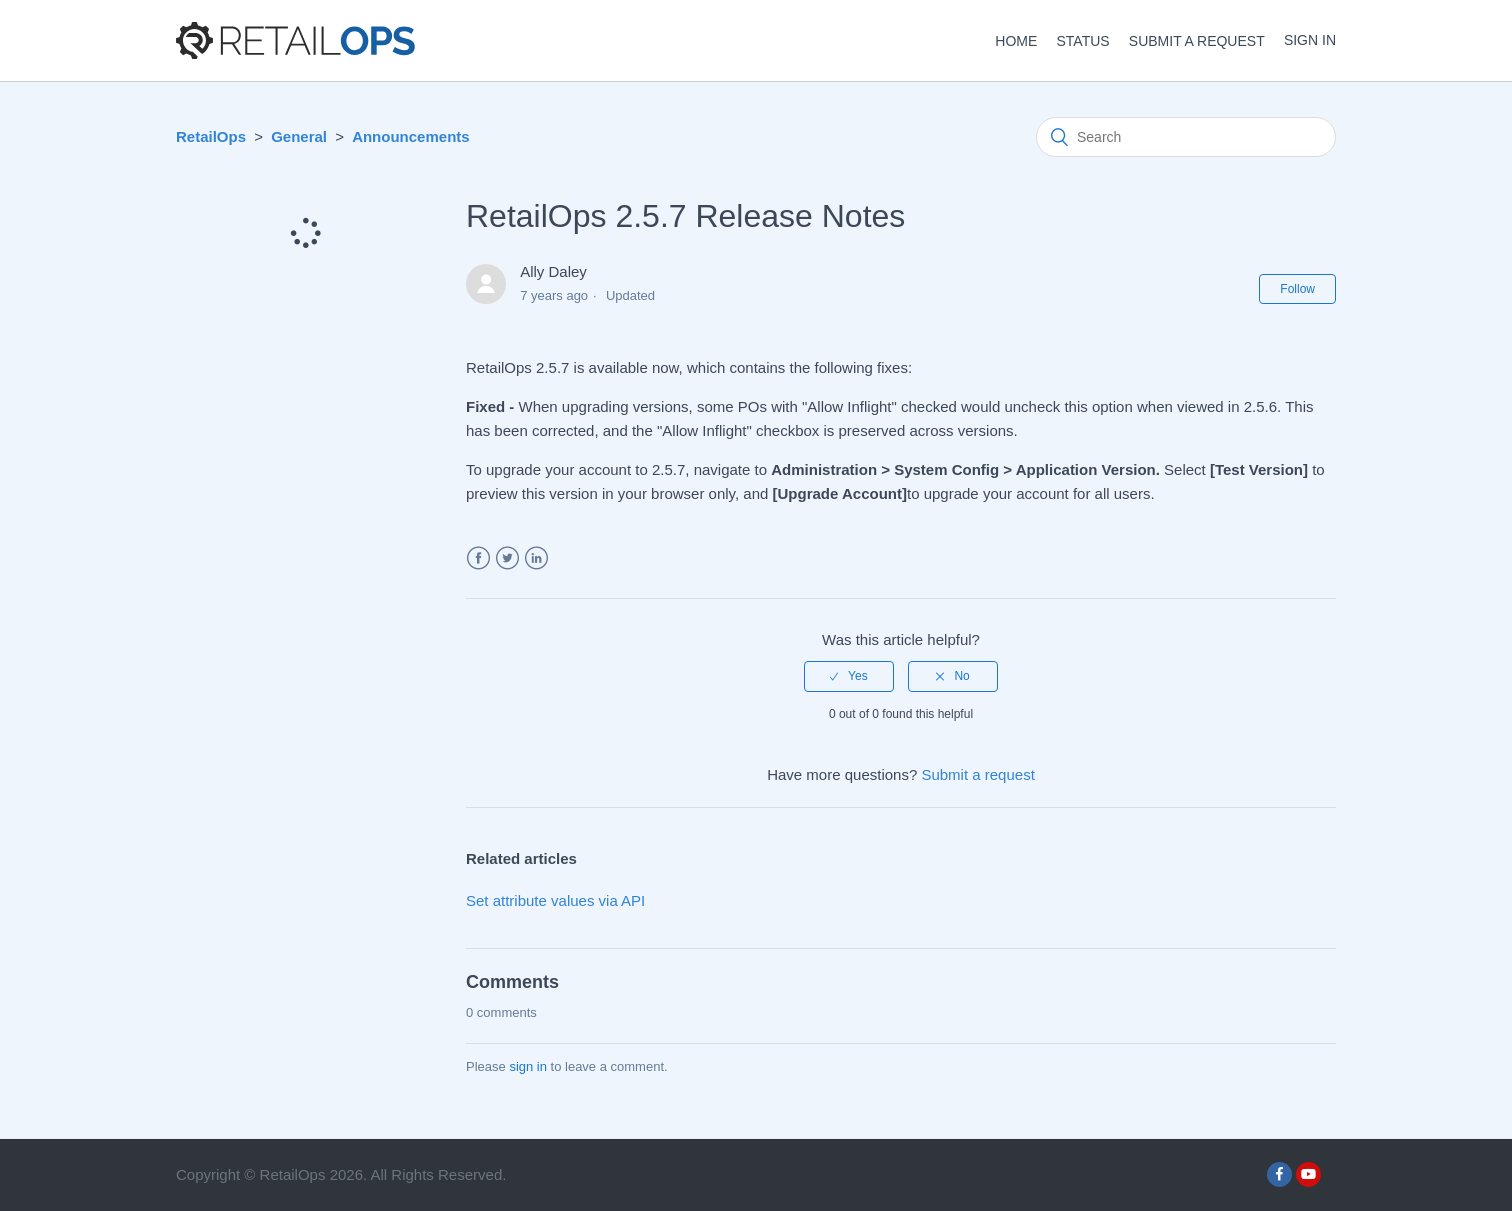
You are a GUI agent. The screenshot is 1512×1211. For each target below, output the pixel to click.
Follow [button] (1297, 289)
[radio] (849, 676)
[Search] (1186, 137)
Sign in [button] (1310, 40)
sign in (528, 1066)
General (299, 136)
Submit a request (1197, 41)
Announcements (411, 136)
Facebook (478, 558)
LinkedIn (536, 558)
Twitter (507, 558)
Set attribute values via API (555, 900)
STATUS (1082, 41)
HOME (1016, 41)
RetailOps (211, 136)
